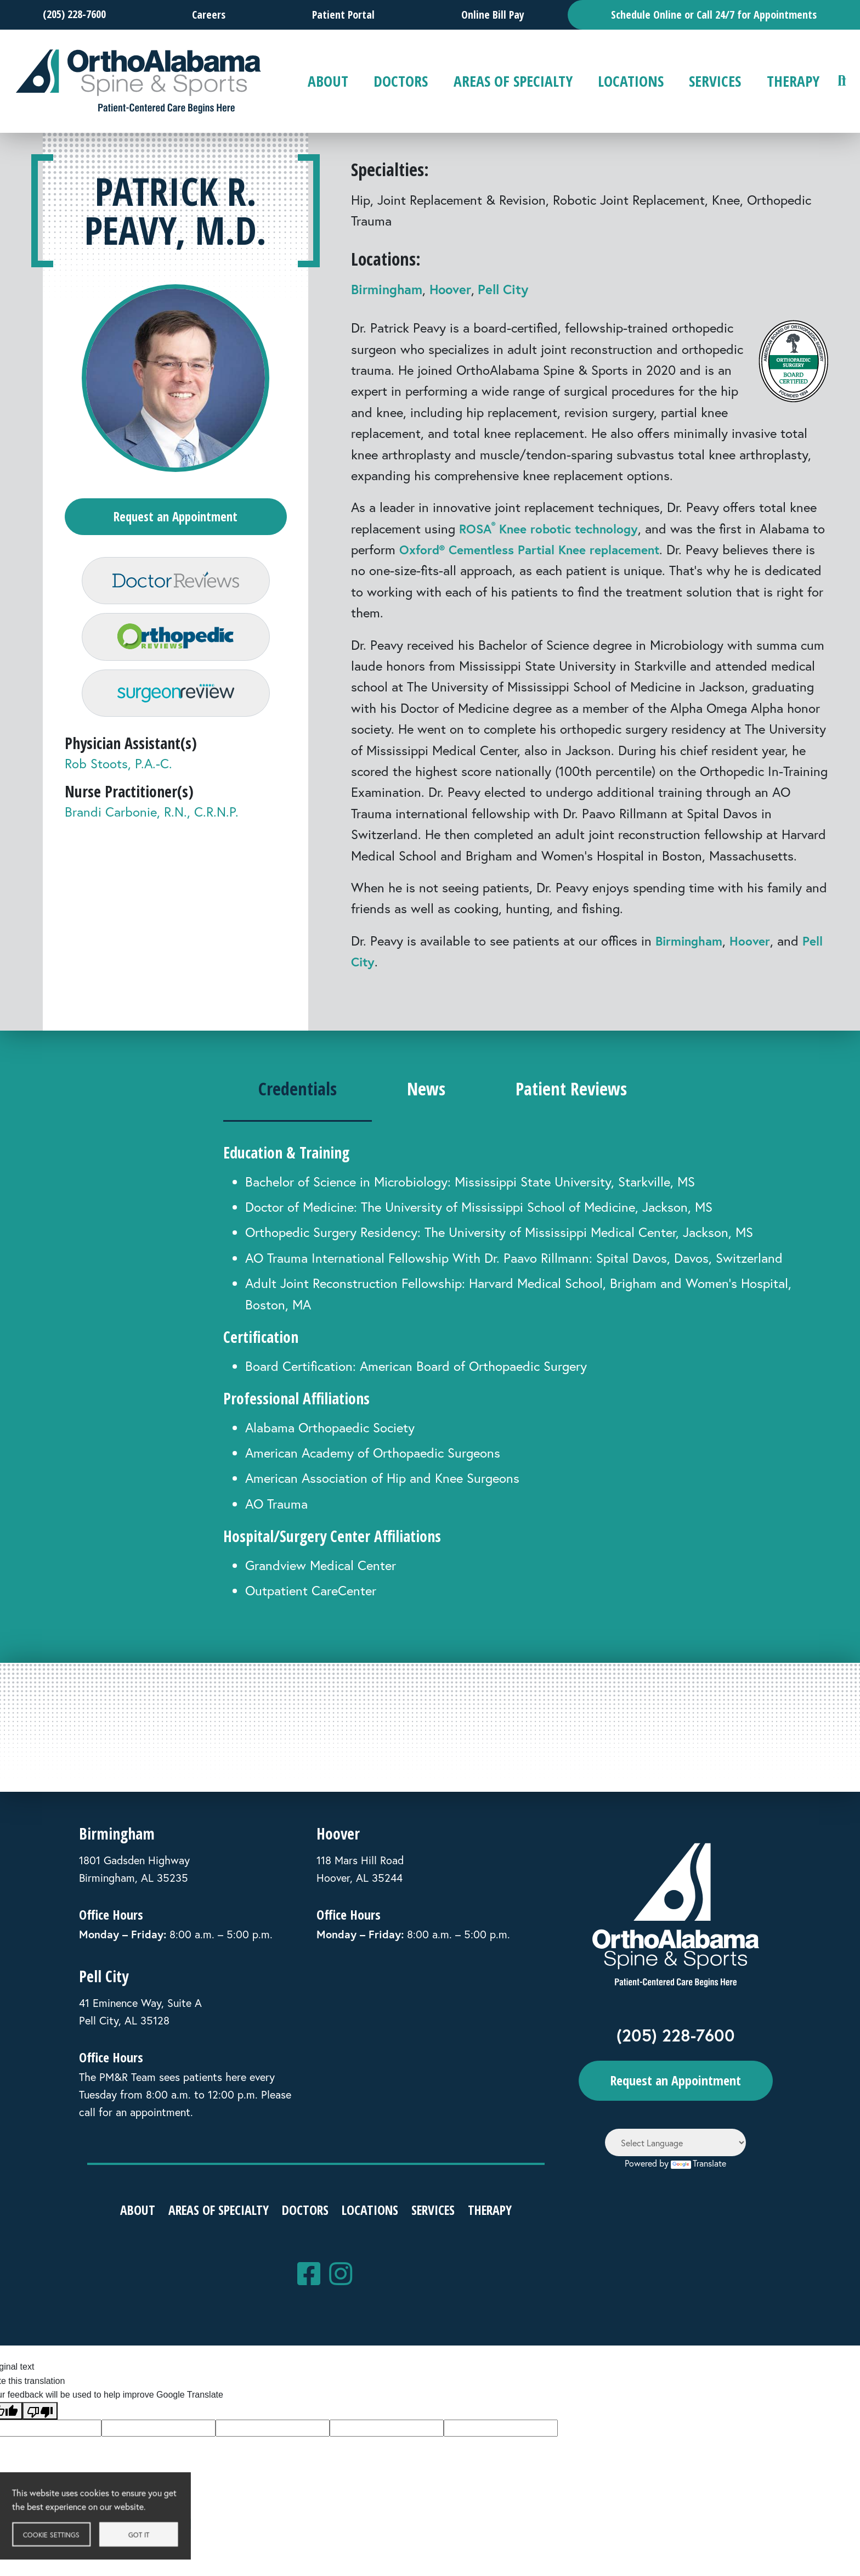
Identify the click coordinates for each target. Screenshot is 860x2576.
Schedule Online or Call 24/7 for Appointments (714, 14)
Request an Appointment (175, 518)
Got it (150, 2538)
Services (715, 81)
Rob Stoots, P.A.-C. (118, 785)
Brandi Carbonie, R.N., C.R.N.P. (152, 833)
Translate (698, 2163)
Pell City (503, 289)
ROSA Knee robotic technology (553, 528)
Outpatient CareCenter (310, 1590)
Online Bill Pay (492, 14)
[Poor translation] (40, 2411)
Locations (631, 81)
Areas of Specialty (513, 81)
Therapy (793, 81)
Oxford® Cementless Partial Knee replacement (553, 549)
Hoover (450, 289)
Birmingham (386, 289)
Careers (208, 14)
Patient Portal (343, 14)
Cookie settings (63, 2538)
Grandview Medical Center (320, 1565)
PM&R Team (127, 2076)
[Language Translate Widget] (675, 2142)
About (328, 81)
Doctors (401, 81)
